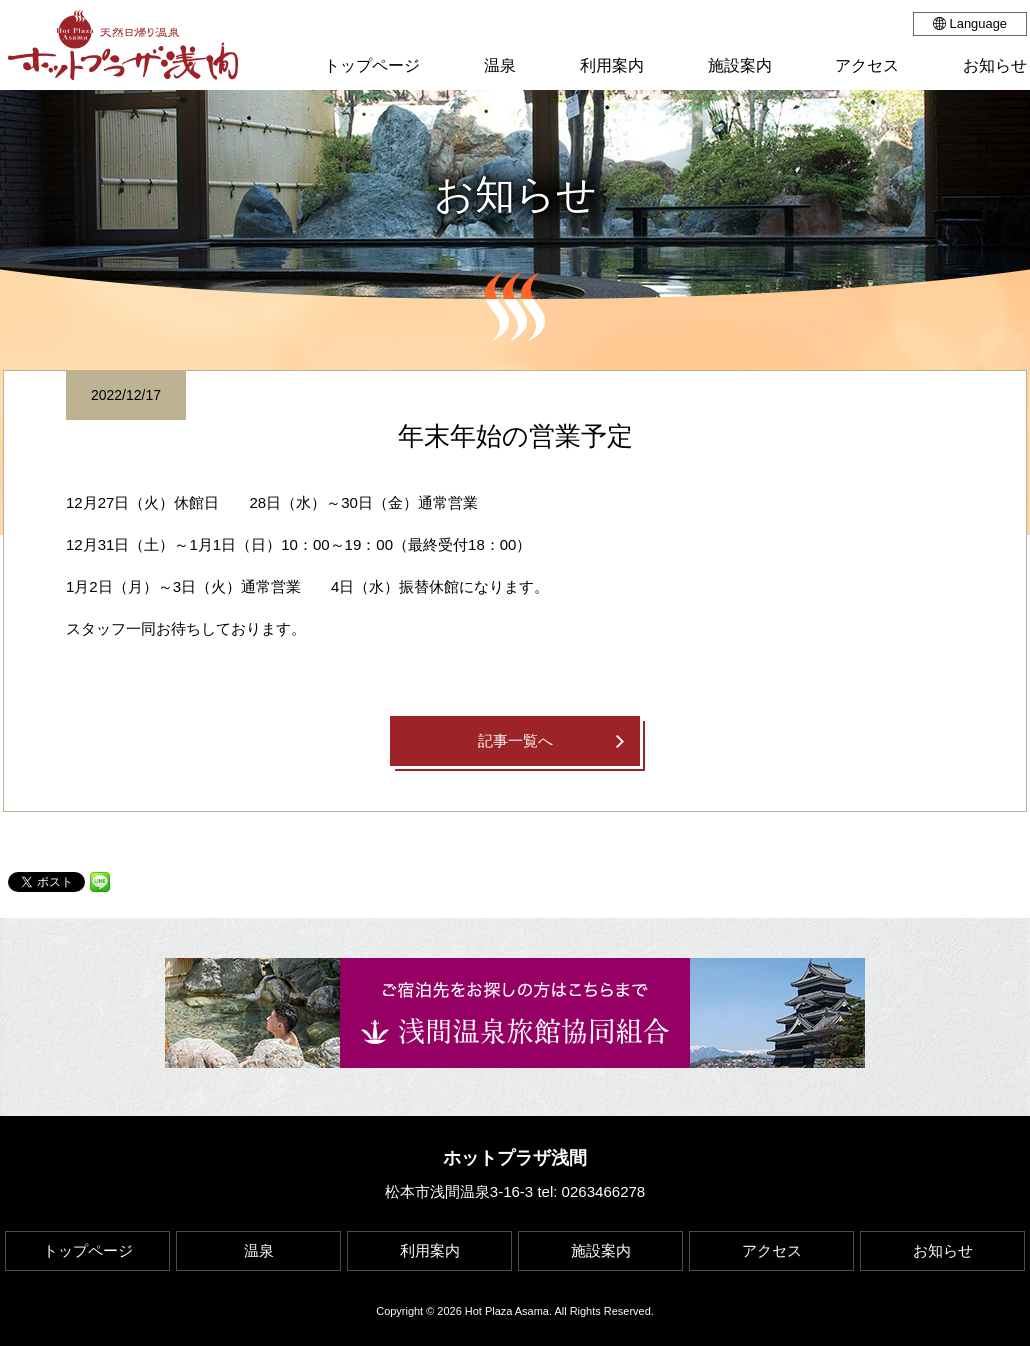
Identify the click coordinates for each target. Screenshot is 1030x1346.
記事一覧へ (515, 740)
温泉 (259, 1250)
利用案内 (430, 1250)
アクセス (772, 1250)
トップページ (88, 1250)
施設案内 (601, 1250)
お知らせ (943, 1250)
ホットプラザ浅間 (515, 1158)
